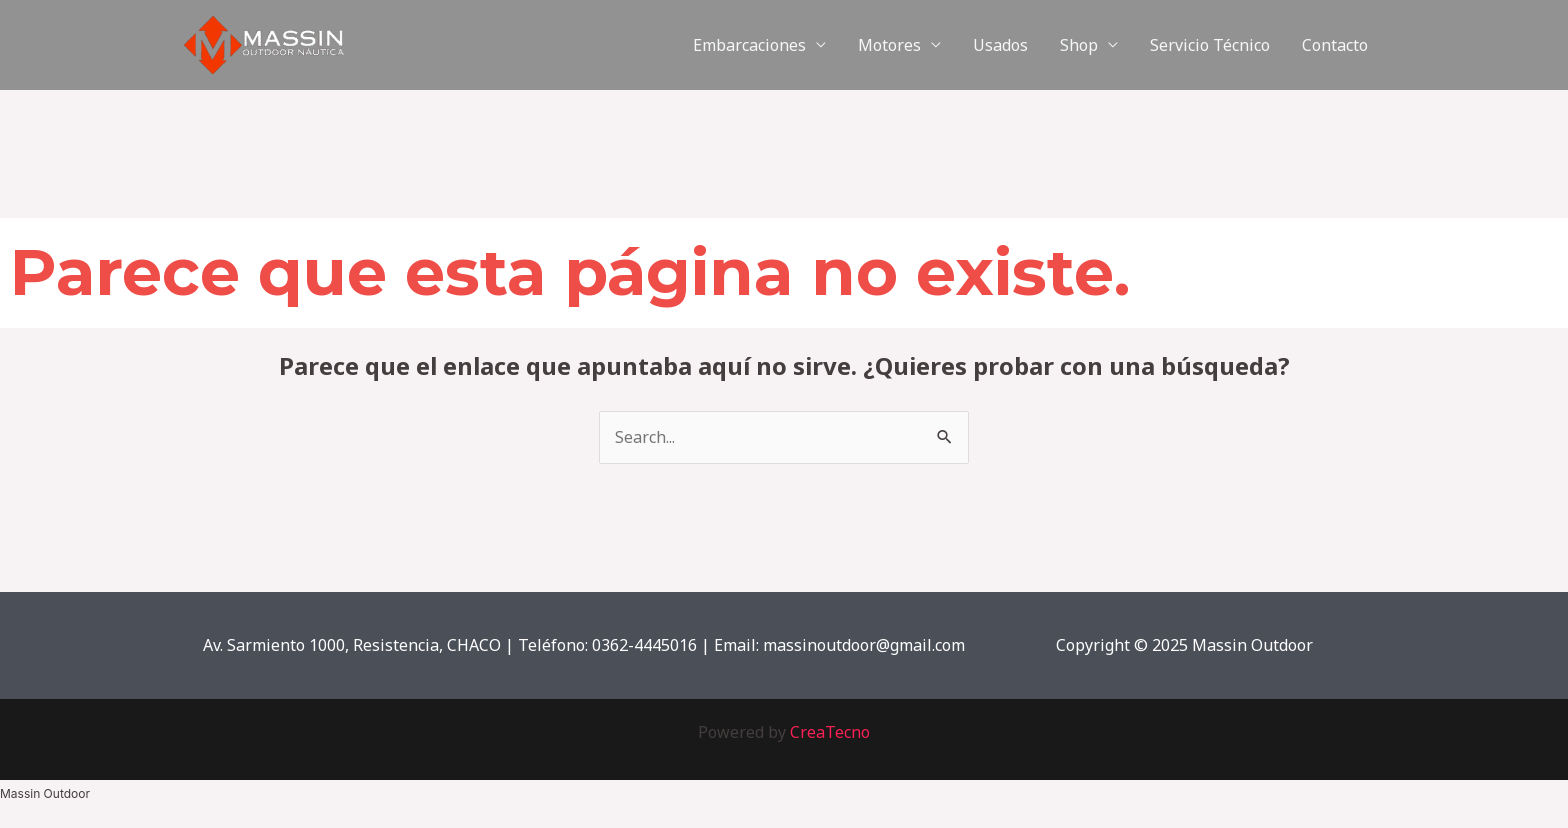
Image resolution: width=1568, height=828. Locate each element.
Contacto (1335, 45)
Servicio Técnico (1210, 45)
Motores (889, 45)
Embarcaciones (749, 45)
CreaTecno (830, 732)
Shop (1079, 45)
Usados (1000, 45)
